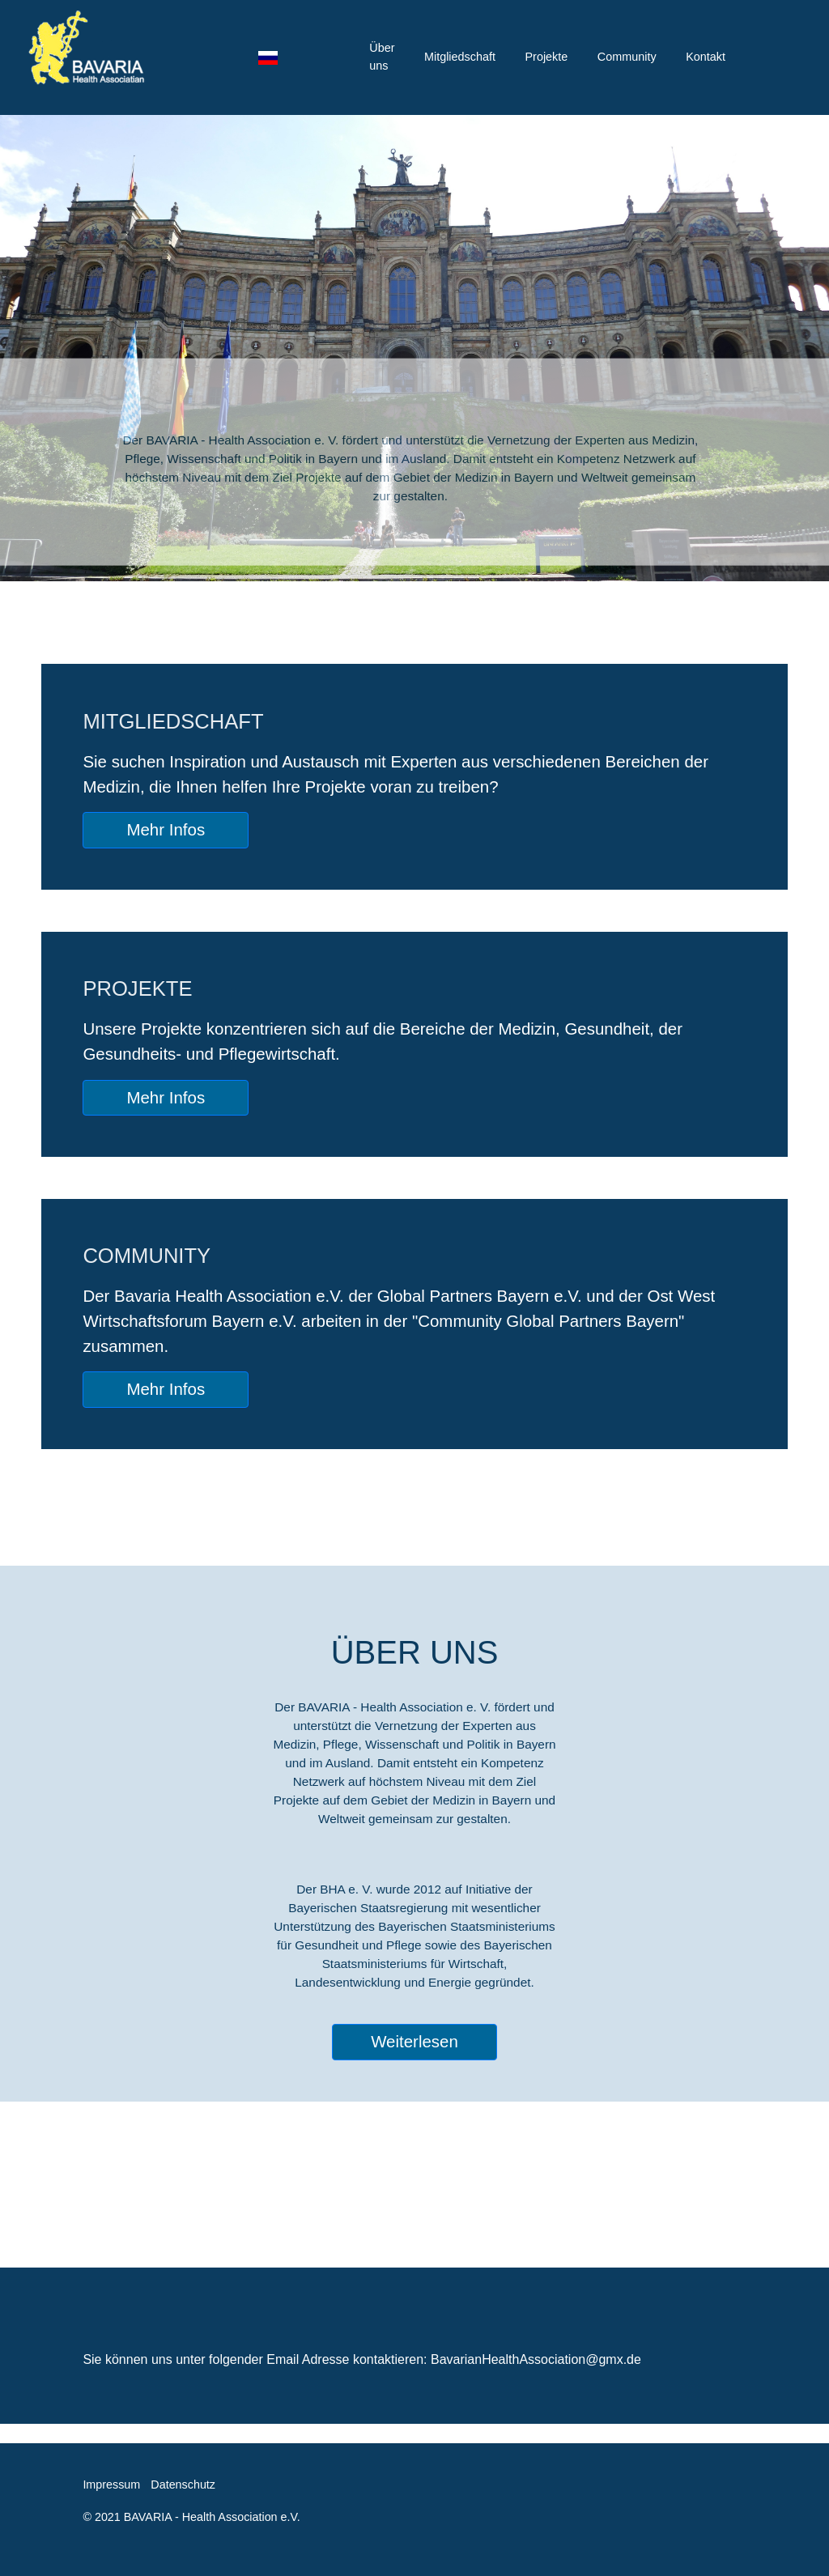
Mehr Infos (165, 829)
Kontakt (705, 56)
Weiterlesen (414, 2041)
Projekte (546, 56)
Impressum (111, 2484)
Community (627, 56)
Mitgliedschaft (459, 56)
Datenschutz (183, 2484)
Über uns (381, 56)
